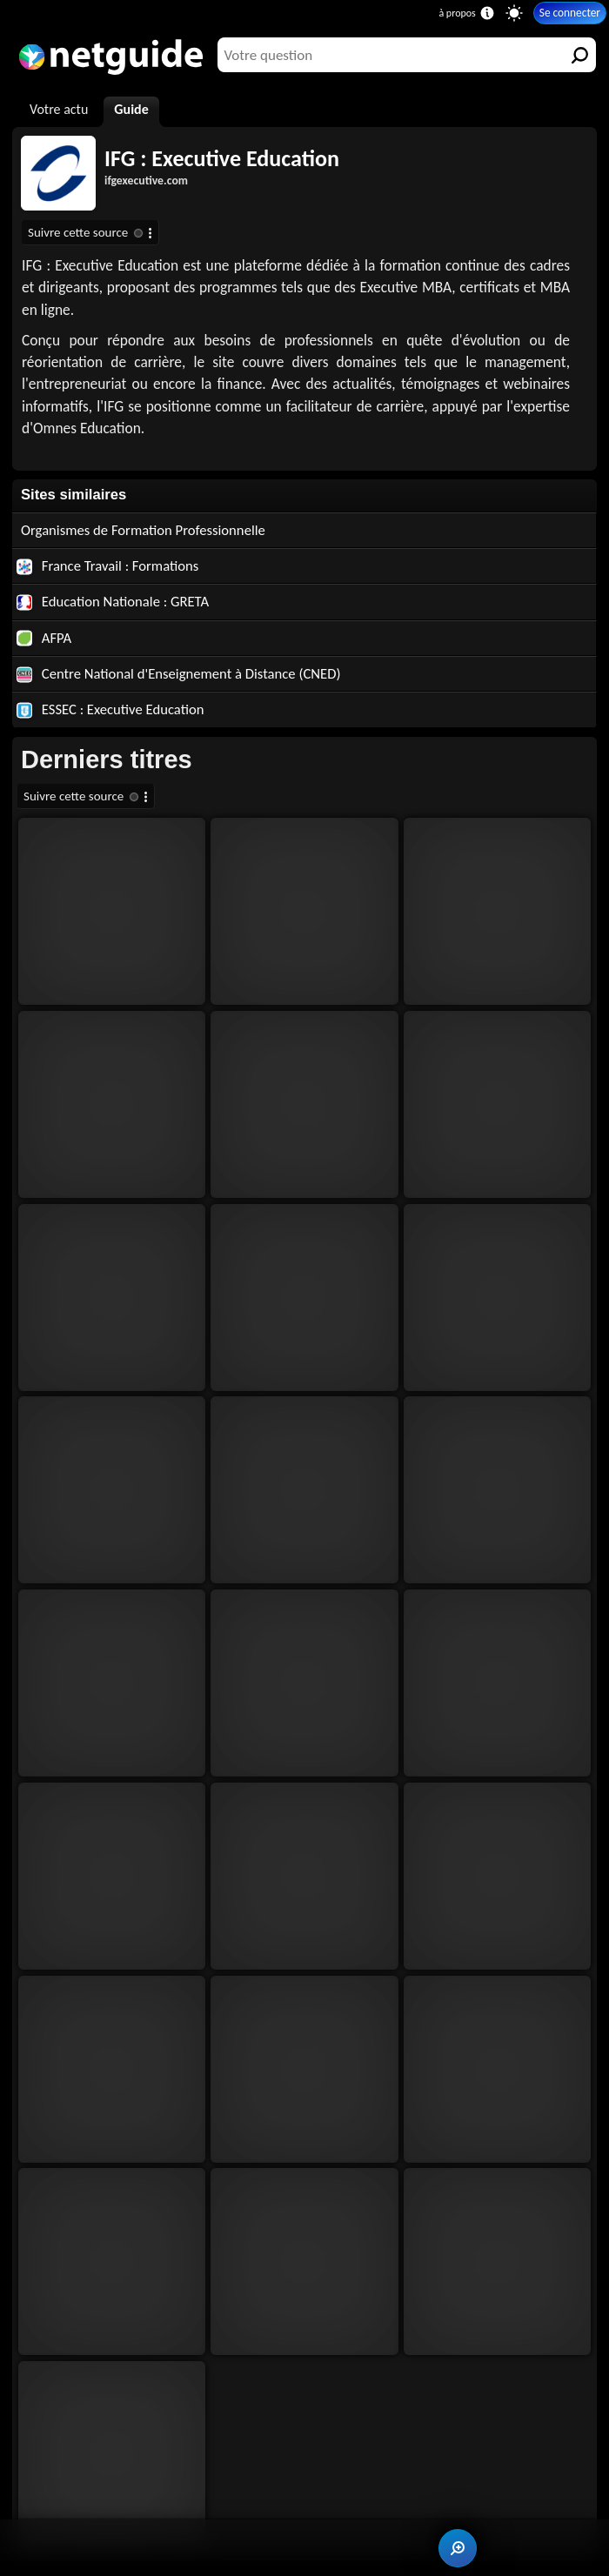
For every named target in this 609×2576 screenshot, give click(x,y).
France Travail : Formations (107, 565)
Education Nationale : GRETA (113, 601)
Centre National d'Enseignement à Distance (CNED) (179, 673)
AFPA (44, 637)
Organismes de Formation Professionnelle (143, 530)
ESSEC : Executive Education (110, 709)
